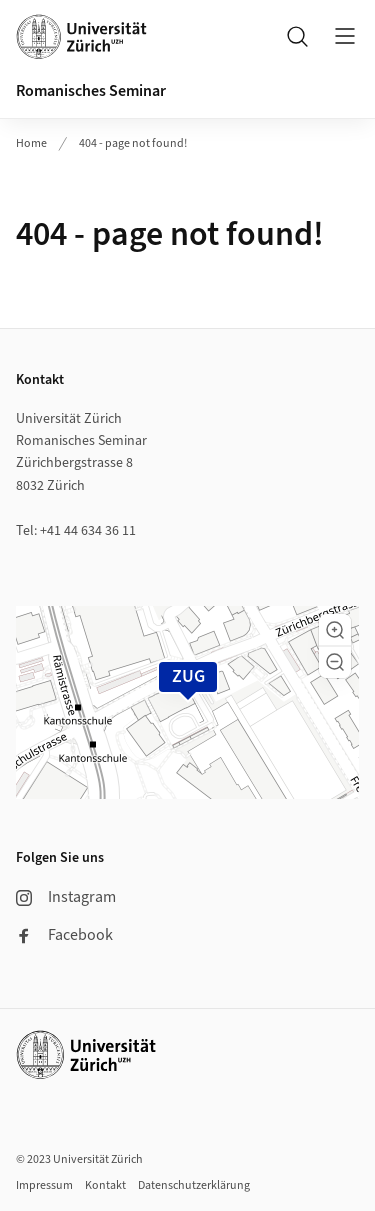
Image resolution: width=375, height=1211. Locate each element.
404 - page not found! (133, 143)
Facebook (64, 935)
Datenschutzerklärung (194, 1185)
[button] (335, 630)
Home (31, 143)
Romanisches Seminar (91, 91)
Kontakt (105, 1185)
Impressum (44, 1185)
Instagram (66, 897)
